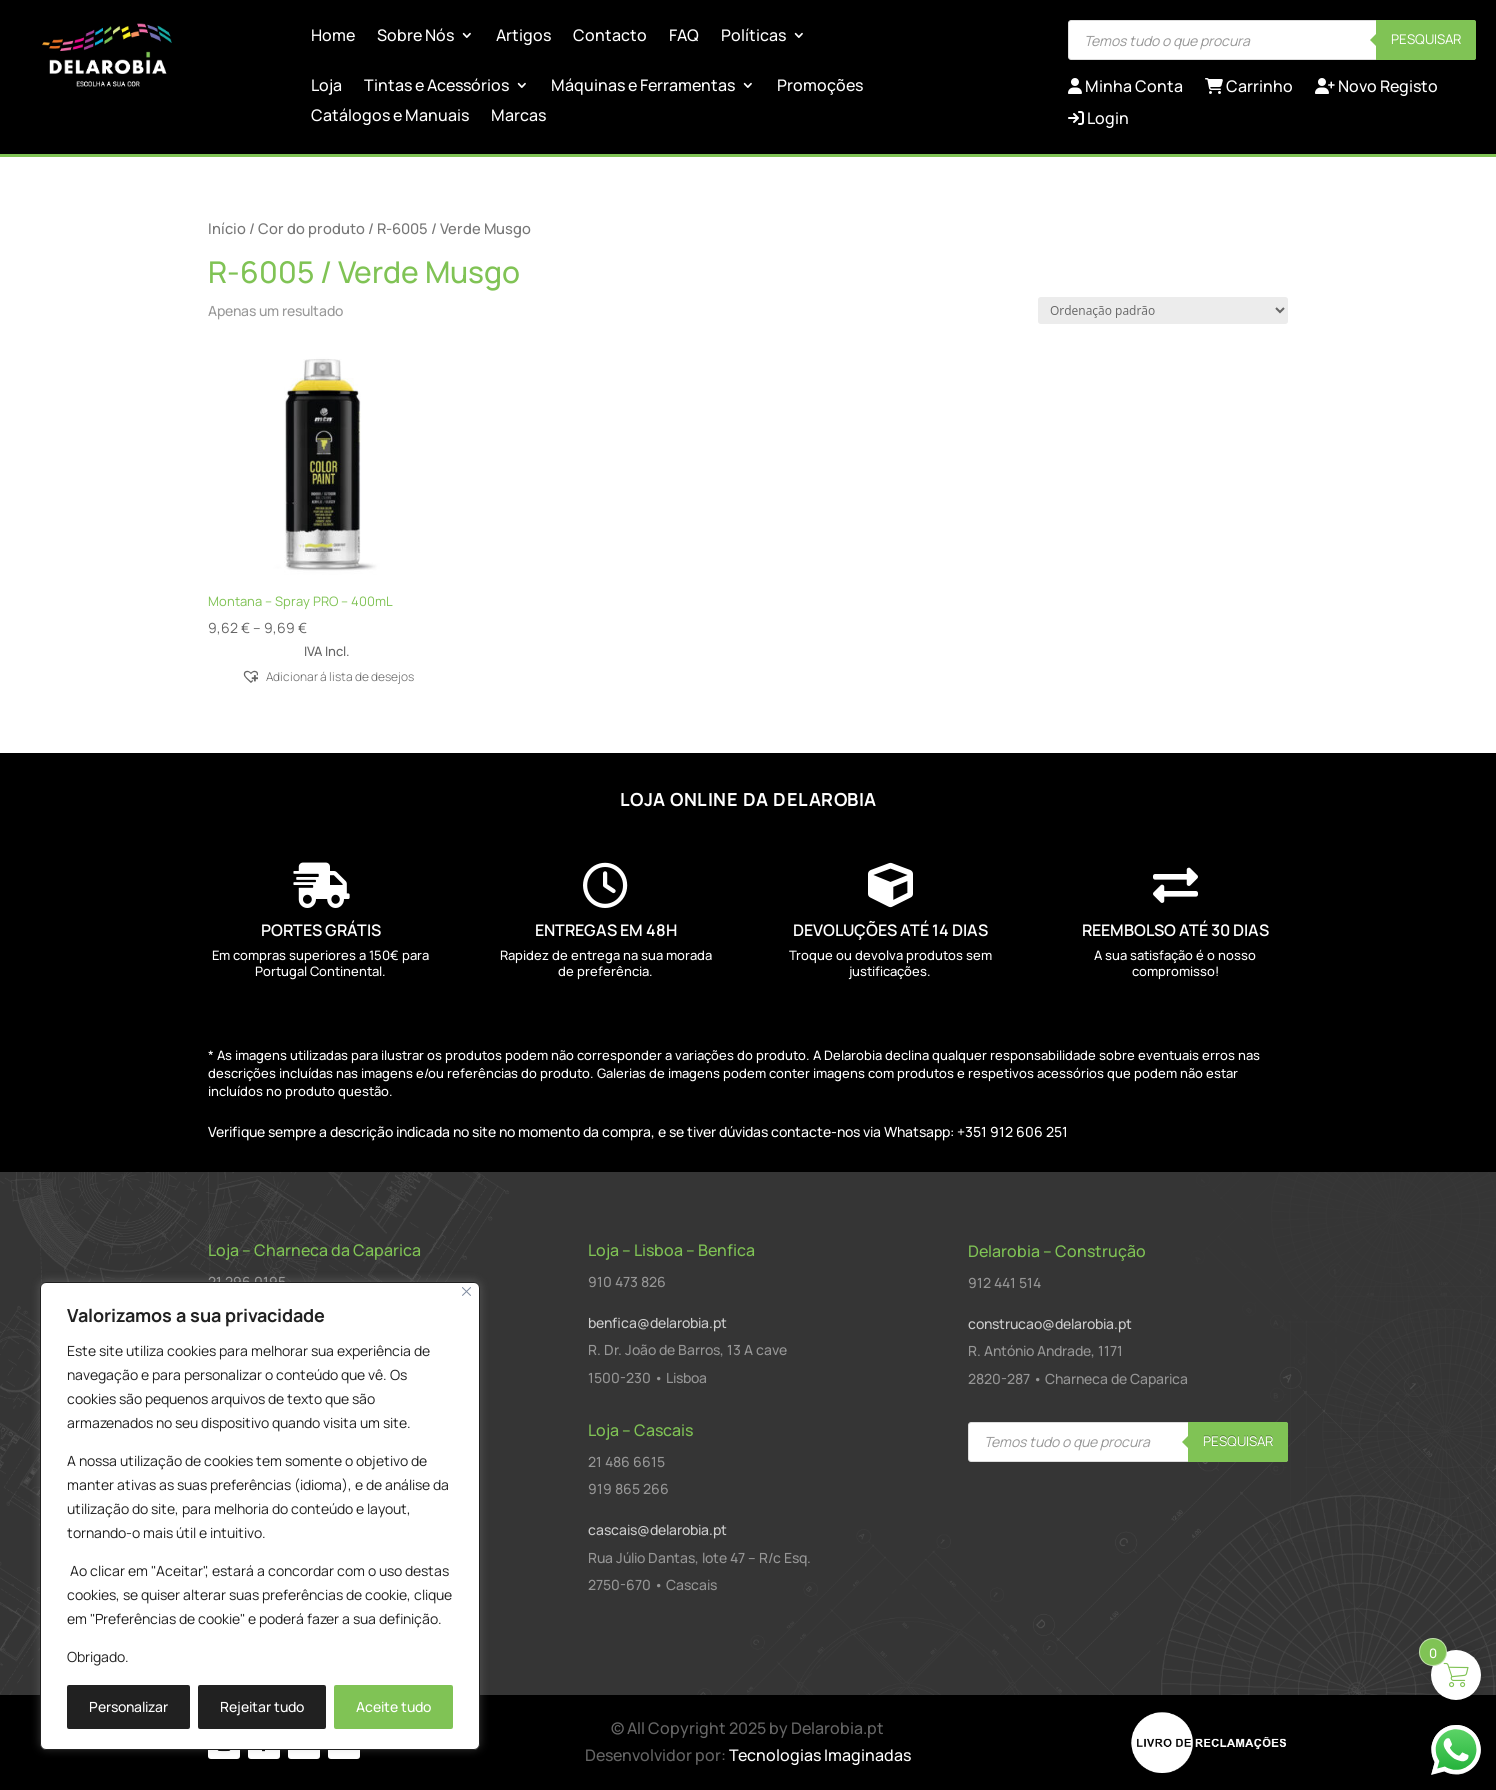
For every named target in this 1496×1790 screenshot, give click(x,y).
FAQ (684, 37)
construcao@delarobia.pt (1050, 1323)
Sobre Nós (415, 37)
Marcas (518, 117)
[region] (260, 1516)
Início (227, 228)
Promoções (820, 87)
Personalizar (128, 1706)
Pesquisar (1426, 39)
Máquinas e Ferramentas (643, 87)
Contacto (610, 37)
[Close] (466, 1291)
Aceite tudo (393, 1706)
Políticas (753, 37)
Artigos (523, 37)
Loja (326, 87)
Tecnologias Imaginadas (820, 1755)
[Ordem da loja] (1163, 310)
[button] (327, 675)
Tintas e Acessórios (436, 87)
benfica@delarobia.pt (657, 1322)
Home (333, 37)
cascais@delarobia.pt (657, 1529)
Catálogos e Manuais (390, 117)
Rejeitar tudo (262, 1706)
